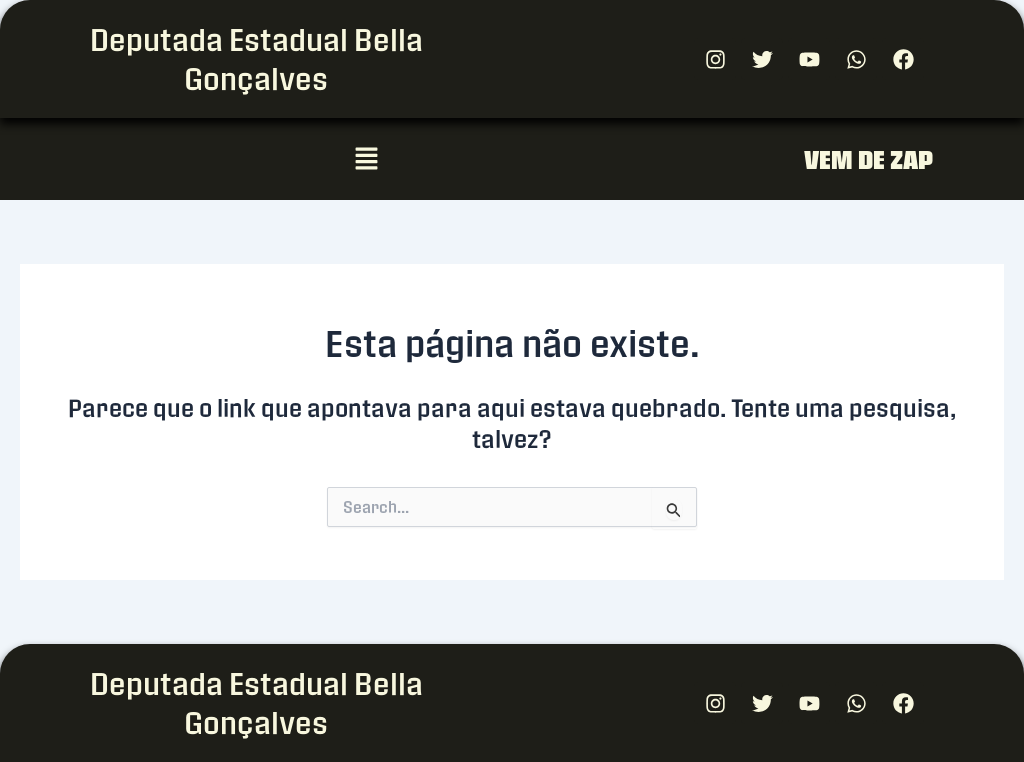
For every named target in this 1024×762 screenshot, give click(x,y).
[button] (366, 159)
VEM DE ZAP (868, 159)
